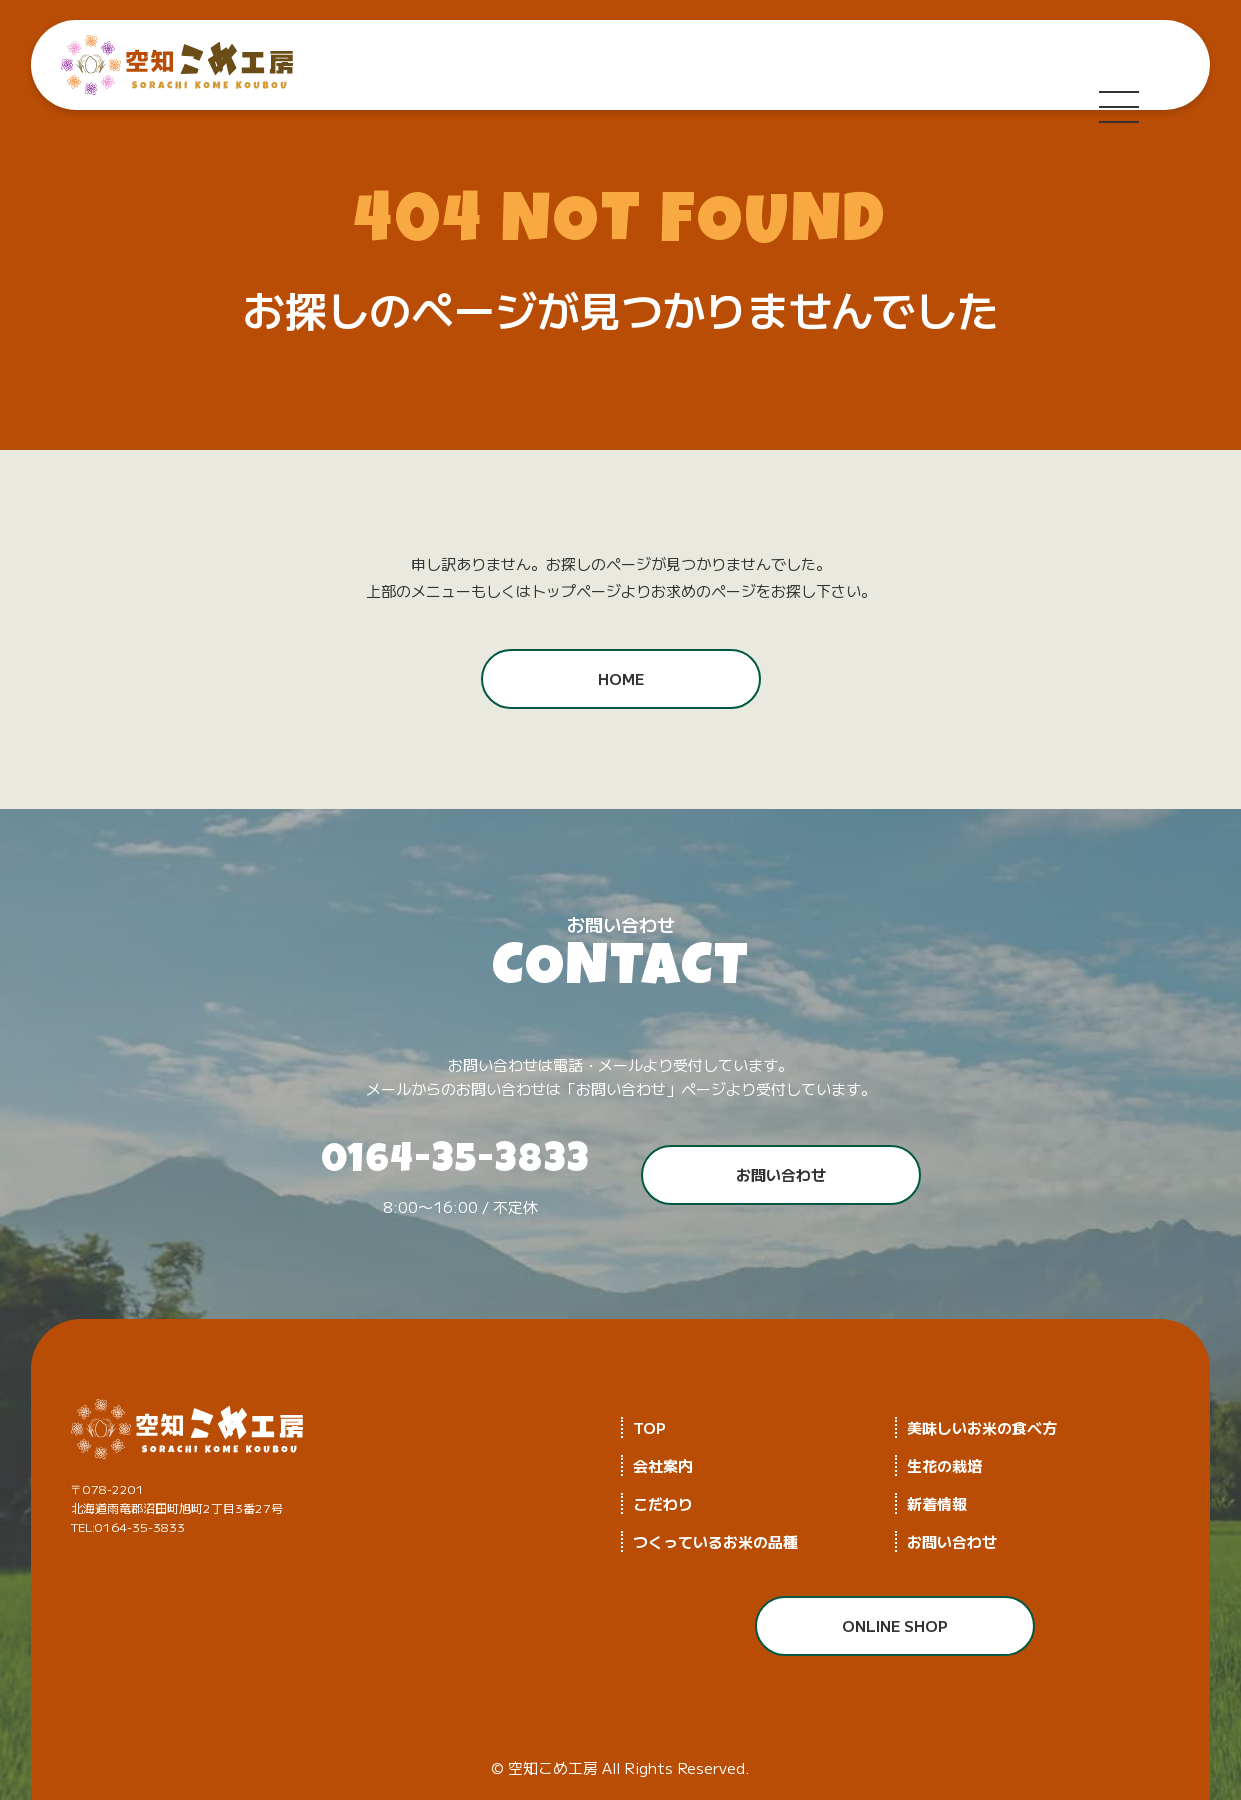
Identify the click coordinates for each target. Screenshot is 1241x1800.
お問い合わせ (781, 1174)
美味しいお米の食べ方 (982, 1427)
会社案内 (663, 1465)
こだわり (663, 1503)
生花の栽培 (944, 1465)
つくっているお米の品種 (715, 1541)
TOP (649, 1427)
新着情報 (937, 1503)
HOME (621, 678)
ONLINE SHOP (895, 1625)
